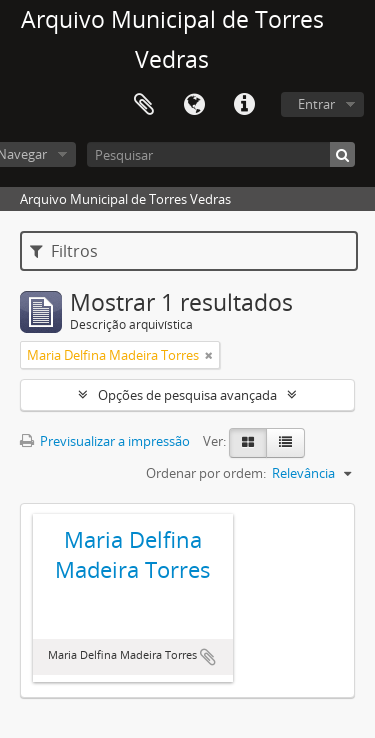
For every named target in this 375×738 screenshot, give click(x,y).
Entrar (316, 104)
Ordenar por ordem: (206, 473)
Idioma (194, 105)
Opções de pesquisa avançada (187, 395)
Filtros (64, 251)
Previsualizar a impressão (105, 441)
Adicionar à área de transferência (208, 657)
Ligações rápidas (244, 105)
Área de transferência (144, 105)
